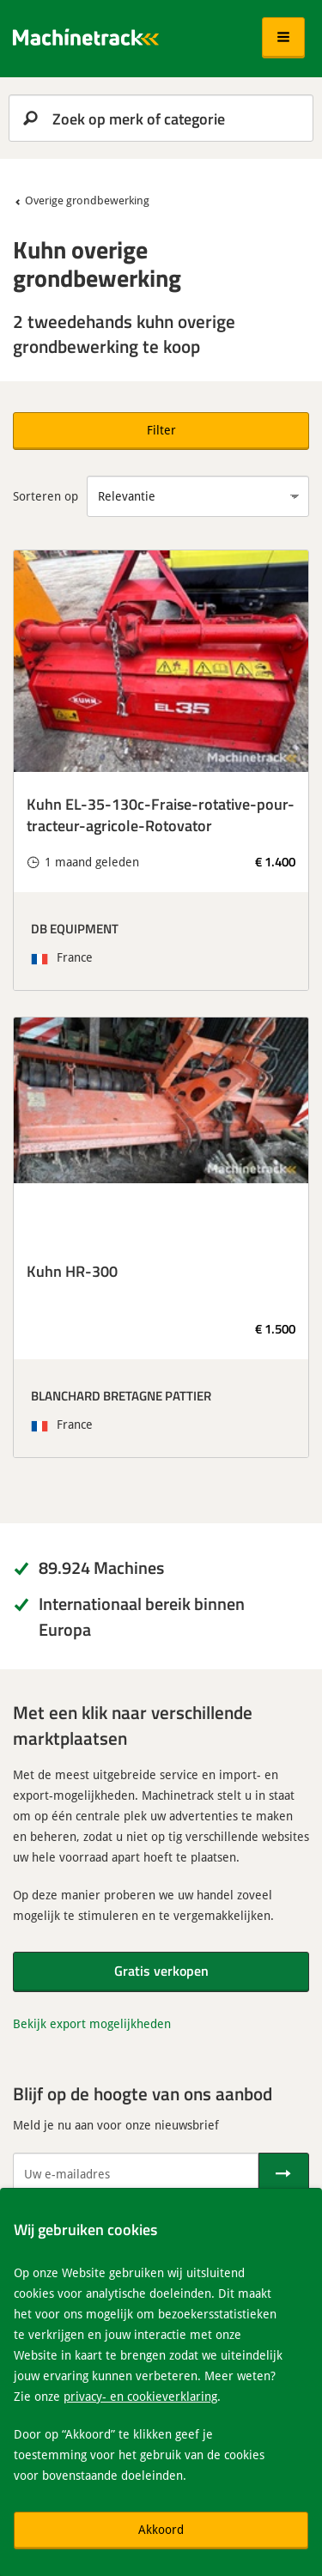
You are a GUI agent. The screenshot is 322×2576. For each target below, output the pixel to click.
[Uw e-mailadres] (135, 2173)
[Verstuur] (283, 2173)
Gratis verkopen (161, 1970)
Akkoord (161, 2529)
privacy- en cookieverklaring (140, 2396)
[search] (161, 118)
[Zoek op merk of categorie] (161, 118)
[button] (283, 37)
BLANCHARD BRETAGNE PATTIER (121, 1395)
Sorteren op (45, 496)
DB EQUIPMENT (74, 928)
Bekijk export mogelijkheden (92, 2023)
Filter (161, 430)
